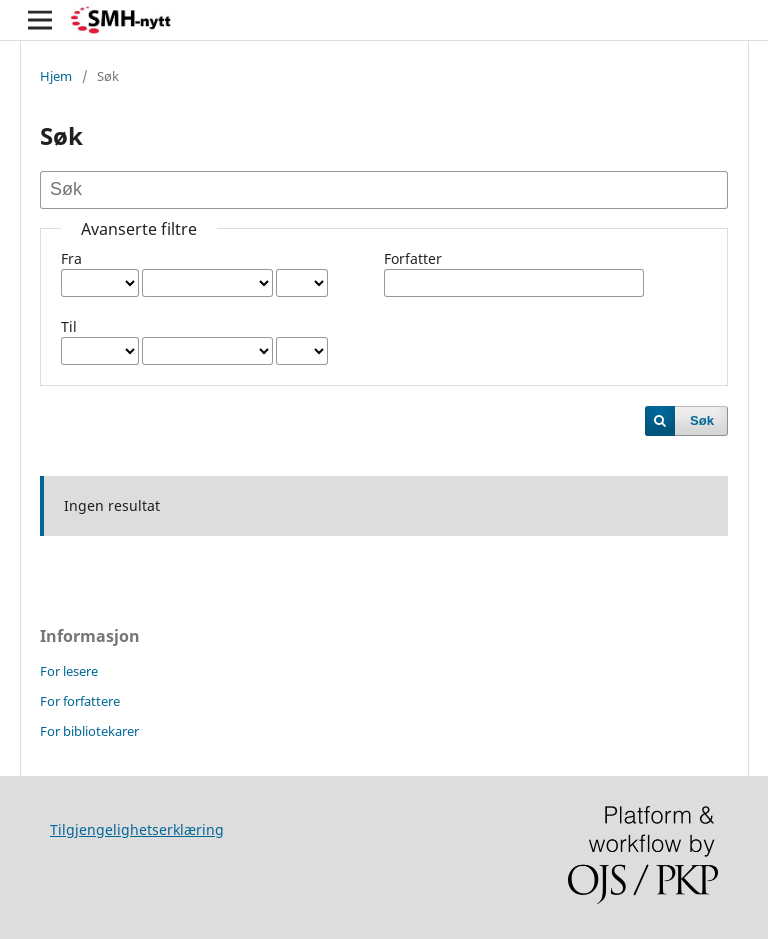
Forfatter (413, 258)
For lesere (69, 671)
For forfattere (80, 701)
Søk (702, 420)
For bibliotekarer (89, 731)
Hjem (56, 76)
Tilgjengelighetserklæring (137, 829)
